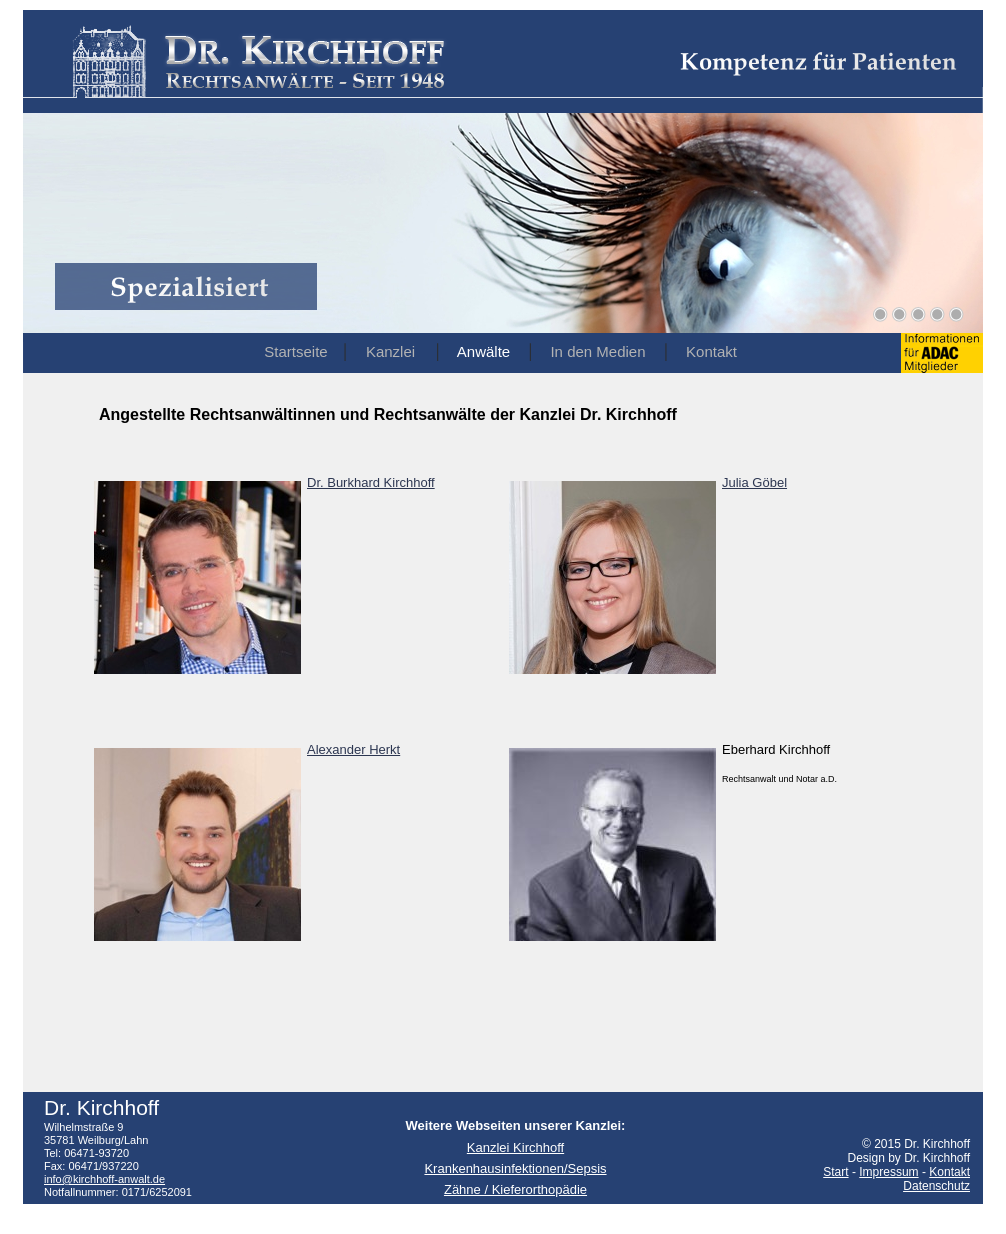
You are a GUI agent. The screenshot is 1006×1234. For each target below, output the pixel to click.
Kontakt (949, 1172)
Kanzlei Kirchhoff (515, 1147)
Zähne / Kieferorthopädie (515, 1189)
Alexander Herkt (353, 749)
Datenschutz (936, 1186)
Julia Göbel (754, 482)
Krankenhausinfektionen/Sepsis (515, 1168)
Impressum (888, 1172)
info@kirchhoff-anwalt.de (104, 1179)
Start (835, 1172)
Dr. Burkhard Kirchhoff (371, 482)
